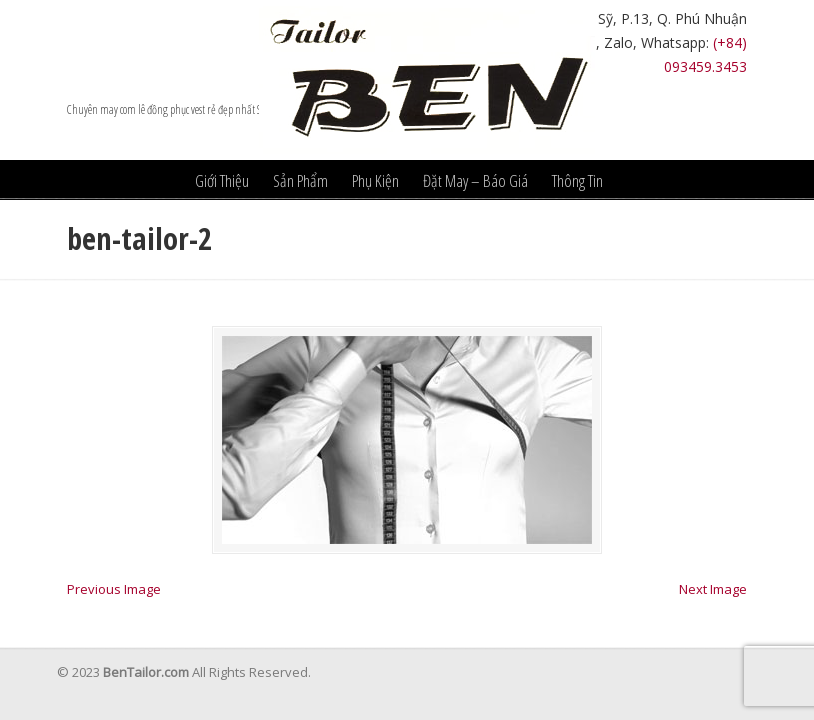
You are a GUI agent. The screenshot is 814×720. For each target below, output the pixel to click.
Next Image (713, 589)
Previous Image (114, 589)
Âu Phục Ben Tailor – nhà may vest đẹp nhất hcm (427, 80)
